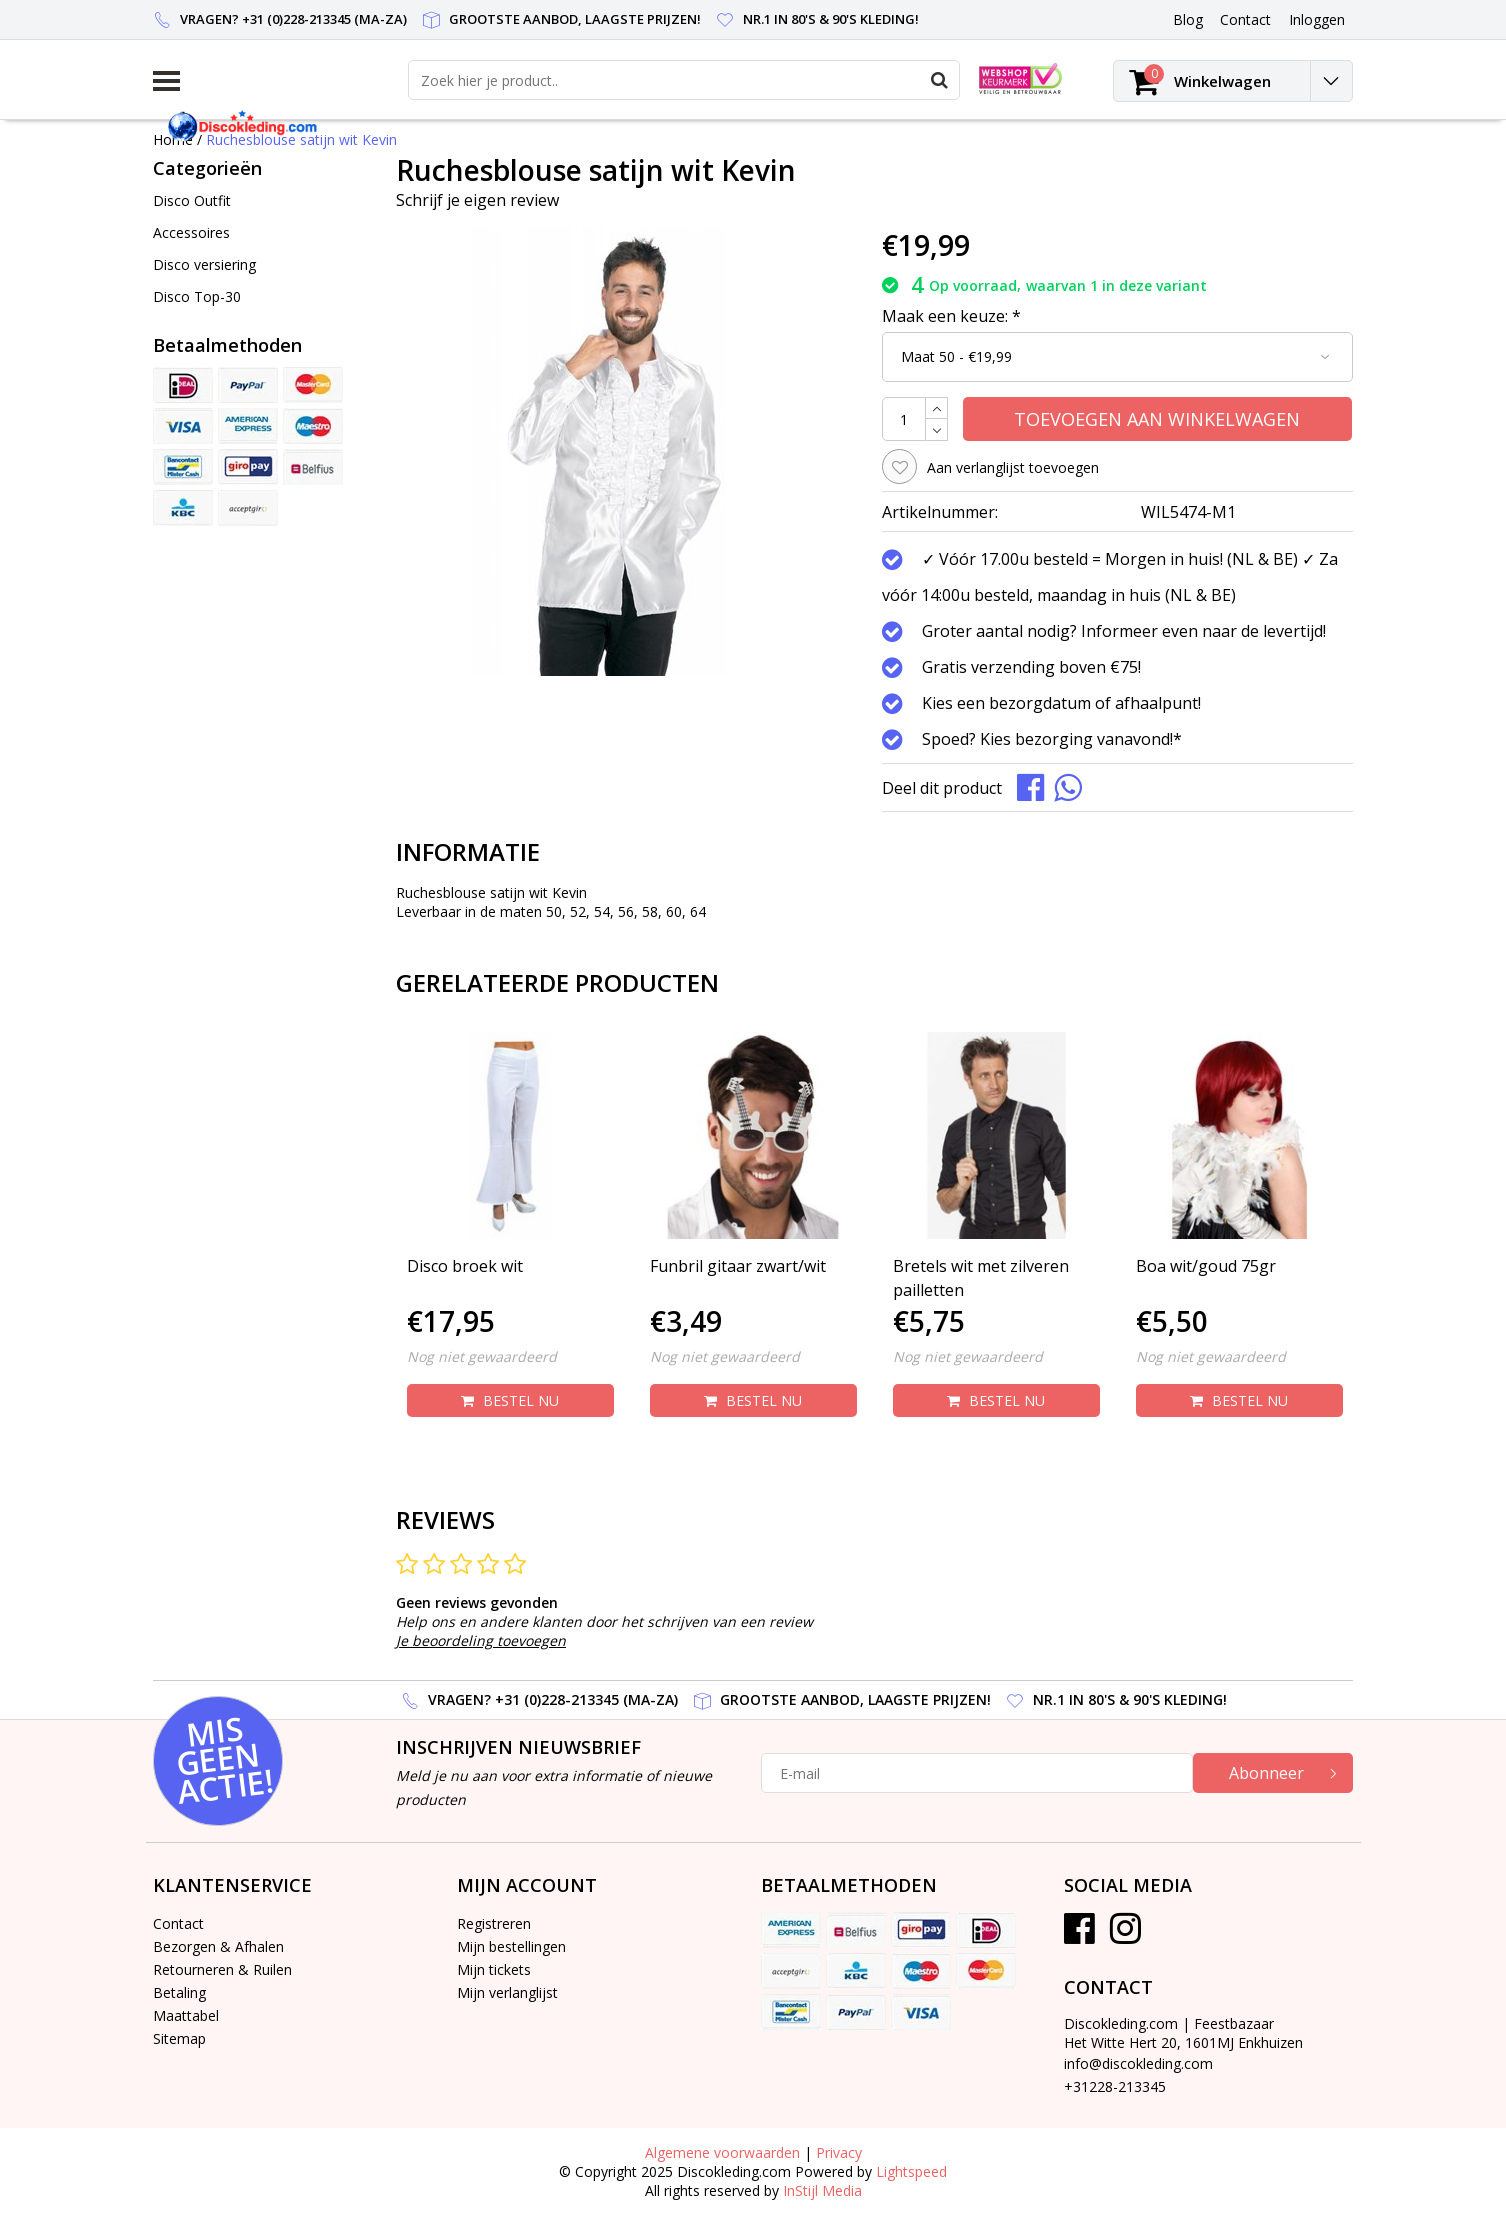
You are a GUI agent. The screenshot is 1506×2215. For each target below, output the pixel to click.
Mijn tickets (494, 1969)
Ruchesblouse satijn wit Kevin (301, 139)
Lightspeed (911, 2171)
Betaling (179, 1992)
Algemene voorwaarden (722, 2152)
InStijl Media (822, 2190)
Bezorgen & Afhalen (218, 1946)
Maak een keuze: (951, 316)
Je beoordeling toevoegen (481, 1640)
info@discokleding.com (1138, 2063)
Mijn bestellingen (511, 1946)
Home (173, 139)
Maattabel (186, 2015)
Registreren (494, 1923)
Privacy (839, 2152)
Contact (178, 1923)
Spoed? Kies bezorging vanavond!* (1052, 739)
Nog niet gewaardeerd (482, 1356)
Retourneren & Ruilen (222, 1969)
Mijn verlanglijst (507, 1992)
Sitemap (179, 2038)
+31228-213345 (1115, 2086)
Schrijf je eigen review (477, 200)
